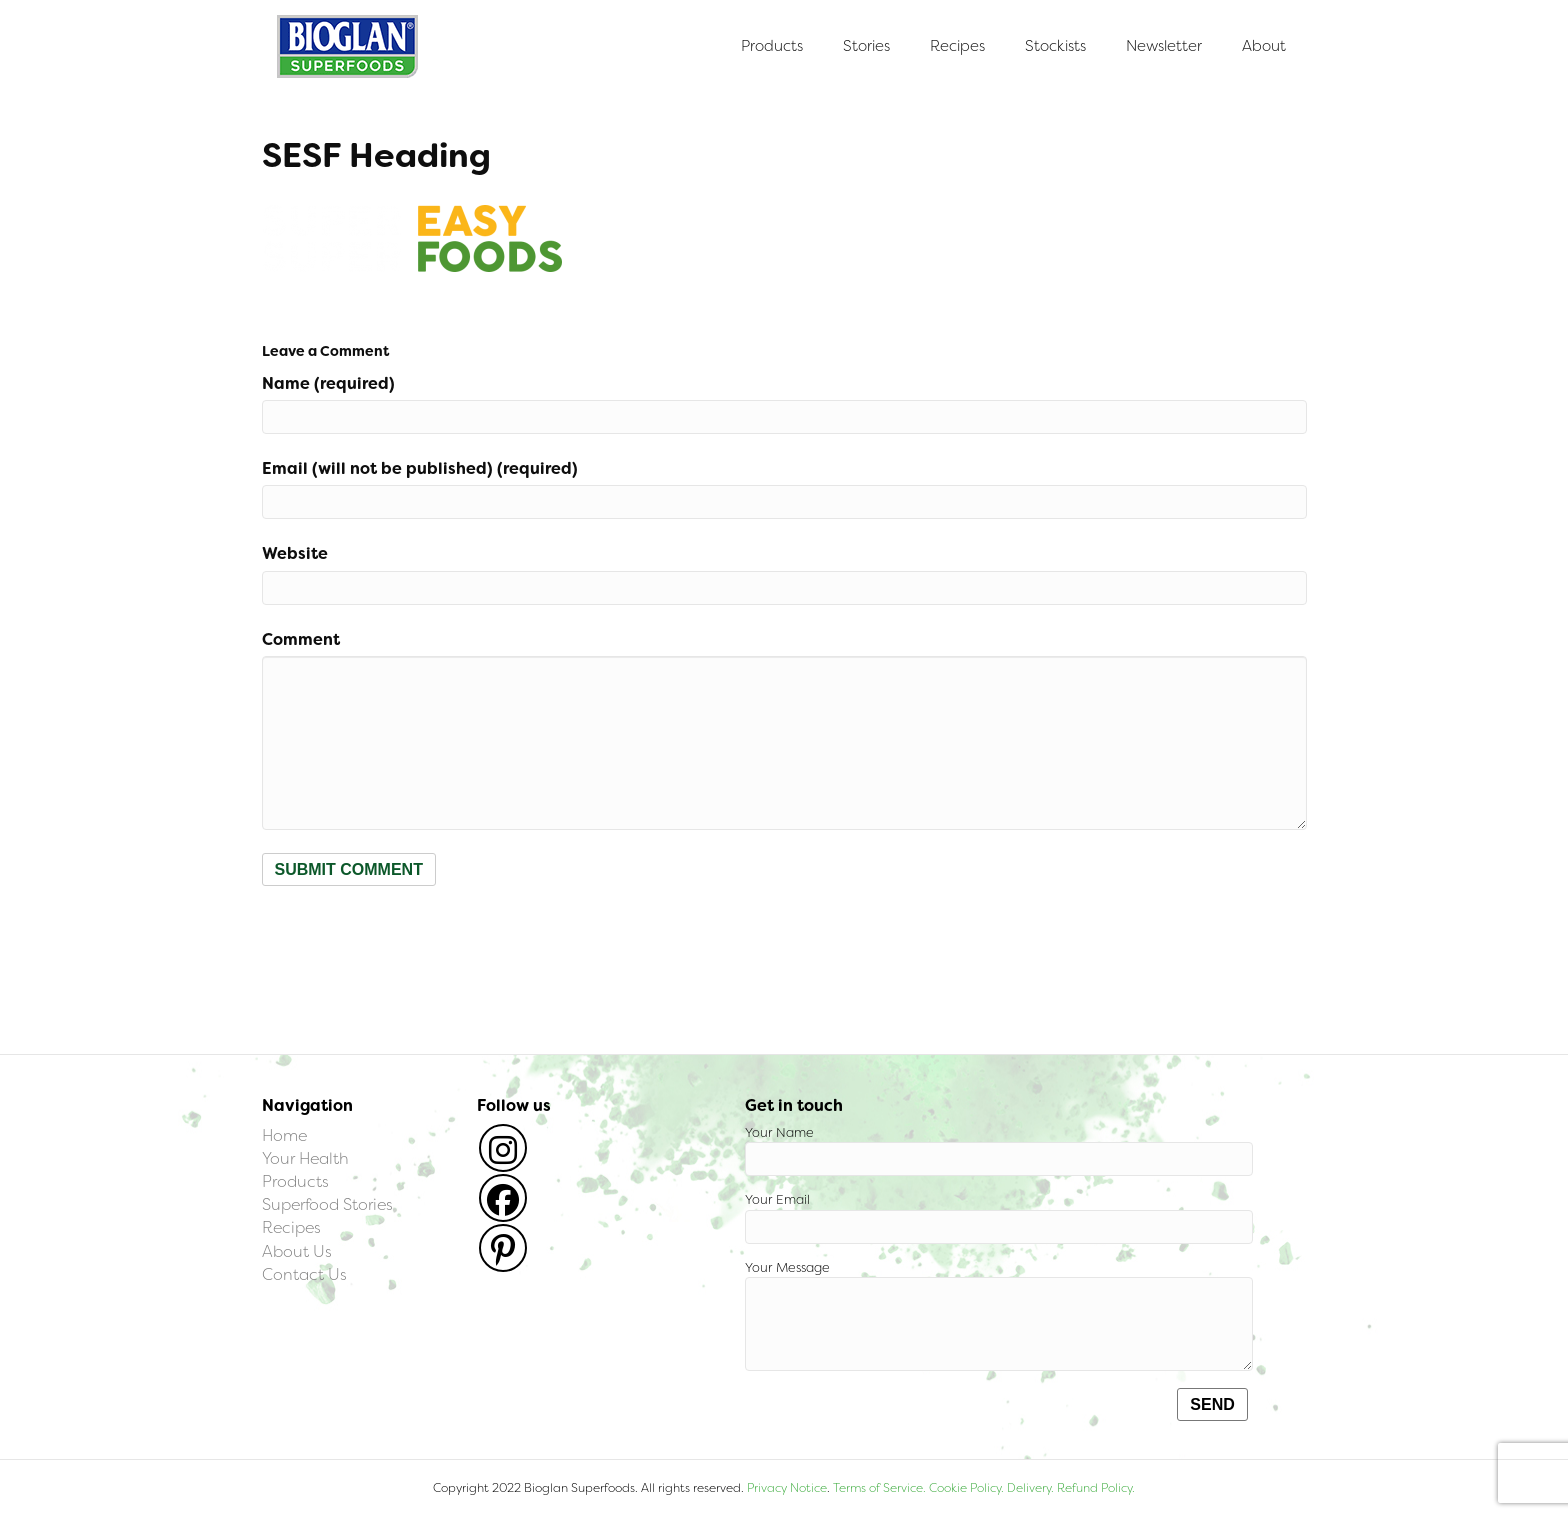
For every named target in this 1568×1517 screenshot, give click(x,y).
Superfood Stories (327, 1204)
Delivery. (1030, 1488)
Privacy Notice (787, 1488)
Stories (866, 46)
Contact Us (304, 1274)
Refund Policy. (1094, 1488)
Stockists (1055, 46)
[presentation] (414, 935)
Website (295, 553)
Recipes (957, 46)
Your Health (305, 1158)
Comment (301, 639)
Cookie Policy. (966, 1488)
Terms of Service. (879, 1488)
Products (772, 46)
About (1264, 46)
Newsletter (1164, 46)
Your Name (999, 1150)
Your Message (999, 1315)
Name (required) (328, 383)
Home (284, 1135)
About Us (297, 1251)
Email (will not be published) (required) (420, 468)
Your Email (999, 1217)
